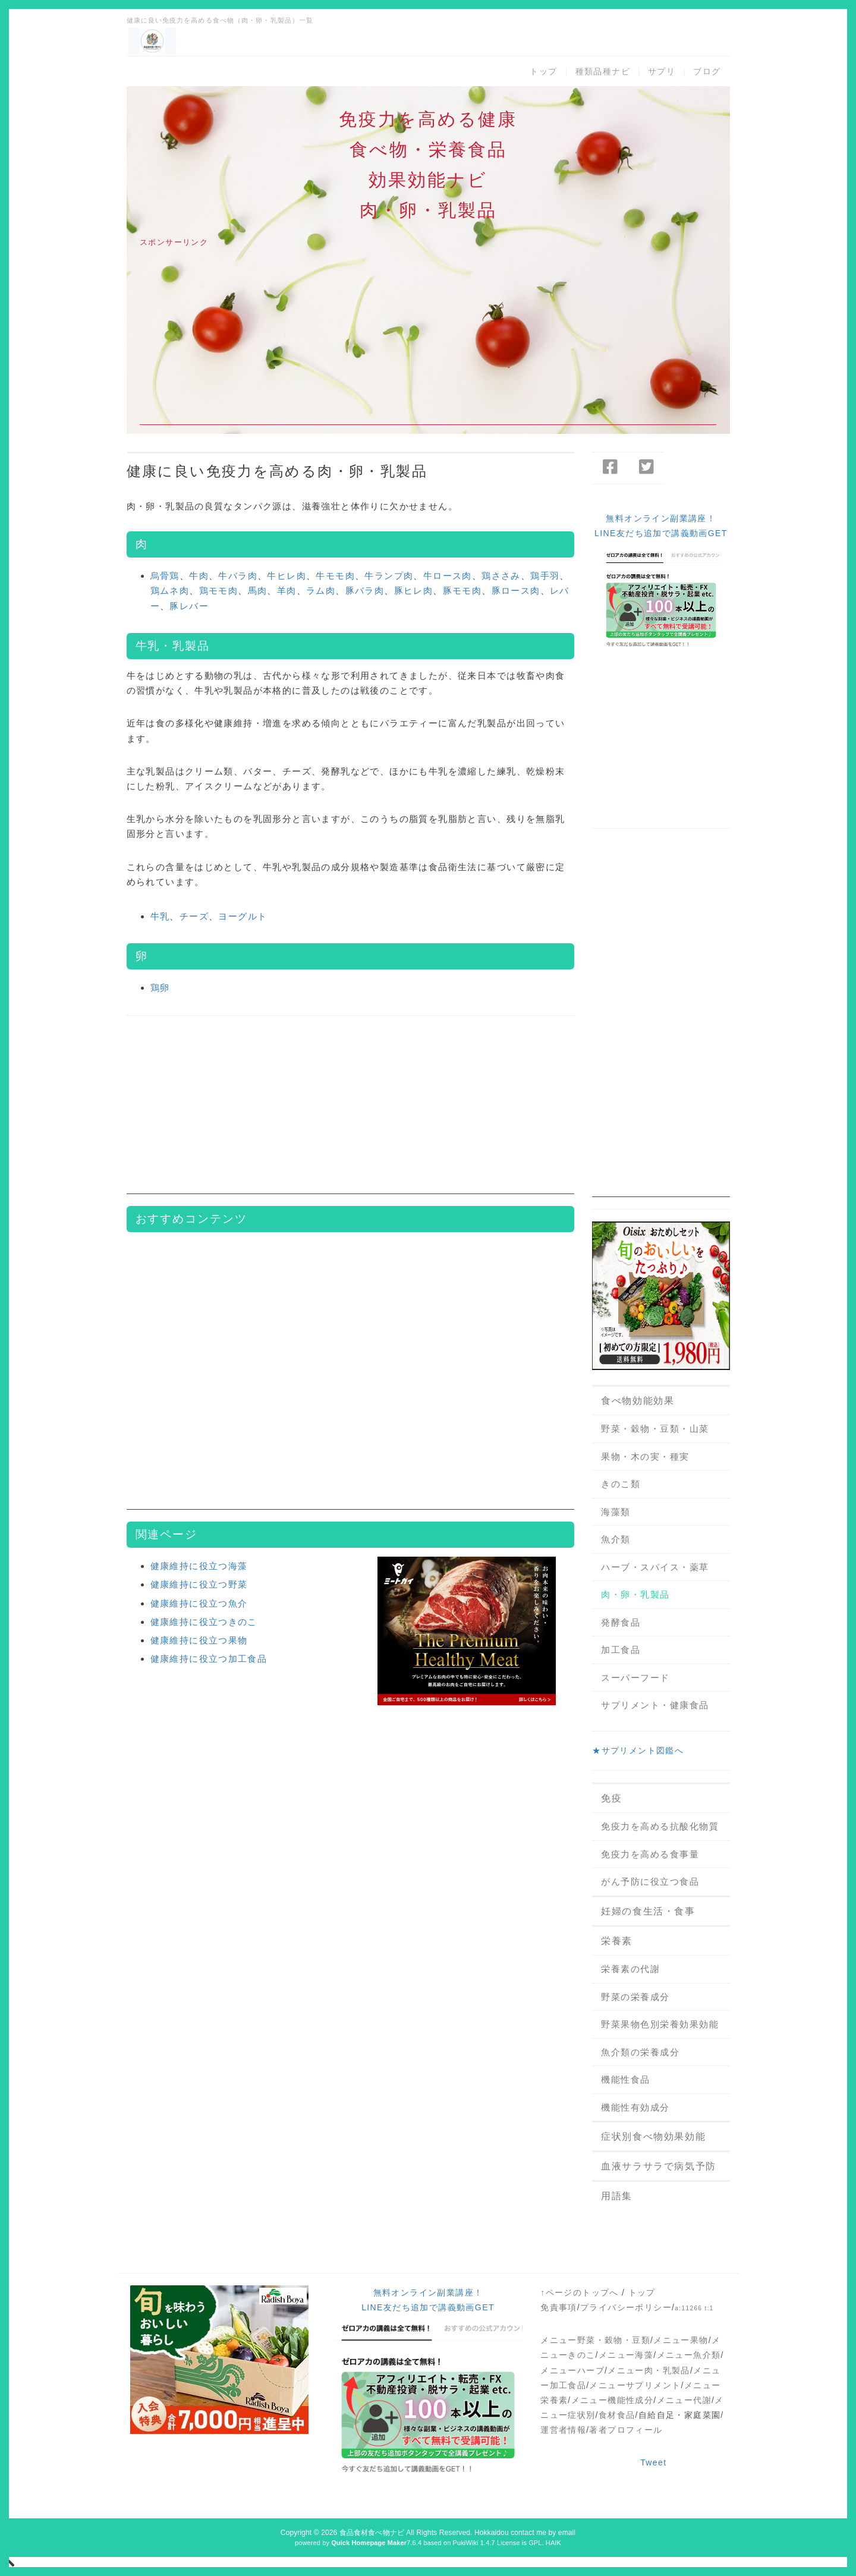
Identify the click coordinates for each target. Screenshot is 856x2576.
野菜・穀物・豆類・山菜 (655, 1429)
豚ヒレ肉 (413, 590)
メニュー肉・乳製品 (649, 2370)
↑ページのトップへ (579, 2292)
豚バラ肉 (365, 590)
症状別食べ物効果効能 (653, 2136)
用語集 (616, 2196)
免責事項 (558, 2307)
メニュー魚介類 (689, 2355)
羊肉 (287, 590)
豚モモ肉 (462, 590)
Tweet (653, 2462)
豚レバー (189, 606)
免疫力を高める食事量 (650, 1854)
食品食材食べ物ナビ (371, 2532)
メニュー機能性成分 (612, 2400)
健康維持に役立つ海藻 (199, 1566)
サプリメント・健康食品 (655, 1705)
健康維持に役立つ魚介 (199, 1603)
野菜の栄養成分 (635, 1997)
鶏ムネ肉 (170, 590)
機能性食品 (625, 2079)
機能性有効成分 (635, 2107)
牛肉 (199, 576)
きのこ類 (620, 1484)
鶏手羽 (544, 576)
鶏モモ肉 (218, 590)
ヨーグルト (242, 916)
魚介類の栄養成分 (640, 2052)
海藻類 (616, 1512)
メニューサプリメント (635, 2385)
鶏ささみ (501, 576)
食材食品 (617, 2415)
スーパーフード (635, 1678)
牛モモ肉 (335, 576)
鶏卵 (160, 987)
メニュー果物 (680, 2340)
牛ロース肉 (447, 576)
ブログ (706, 71)
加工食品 (620, 1650)
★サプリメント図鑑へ (638, 1750)
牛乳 (160, 916)
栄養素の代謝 (630, 1969)
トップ (543, 71)
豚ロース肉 (516, 590)
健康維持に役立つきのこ (203, 1622)
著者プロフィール (625, 2430)
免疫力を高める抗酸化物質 (660, 1826)
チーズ (194, 916)
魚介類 (616, 1539)
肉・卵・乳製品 (635, 1594)
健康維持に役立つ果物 (199, 1640)
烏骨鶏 (165, 576)
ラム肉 (320, 590)
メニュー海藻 (626, 2355)
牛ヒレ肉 (286, 576)
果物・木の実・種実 (645, 1456)
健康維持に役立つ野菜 (199, 1584)
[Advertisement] (428, 342)
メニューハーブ (572, 2370)
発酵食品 (620, 1622)
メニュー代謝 (684, 2400)
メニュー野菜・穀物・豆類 (595, 2340)
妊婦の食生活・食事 (648, 1911)
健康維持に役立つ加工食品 (209, 1659)
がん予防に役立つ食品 (650, 1881)
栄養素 (616, 1941)
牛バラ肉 (237, 576)
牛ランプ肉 (388, 576)
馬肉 (258, 590)
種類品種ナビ (602, 71)
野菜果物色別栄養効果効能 (660, 2024)
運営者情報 (563, 2430)
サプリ (661, 71)
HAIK (553, 2542)
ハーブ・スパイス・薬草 (655, 1567)
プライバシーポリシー (626, 2307)
